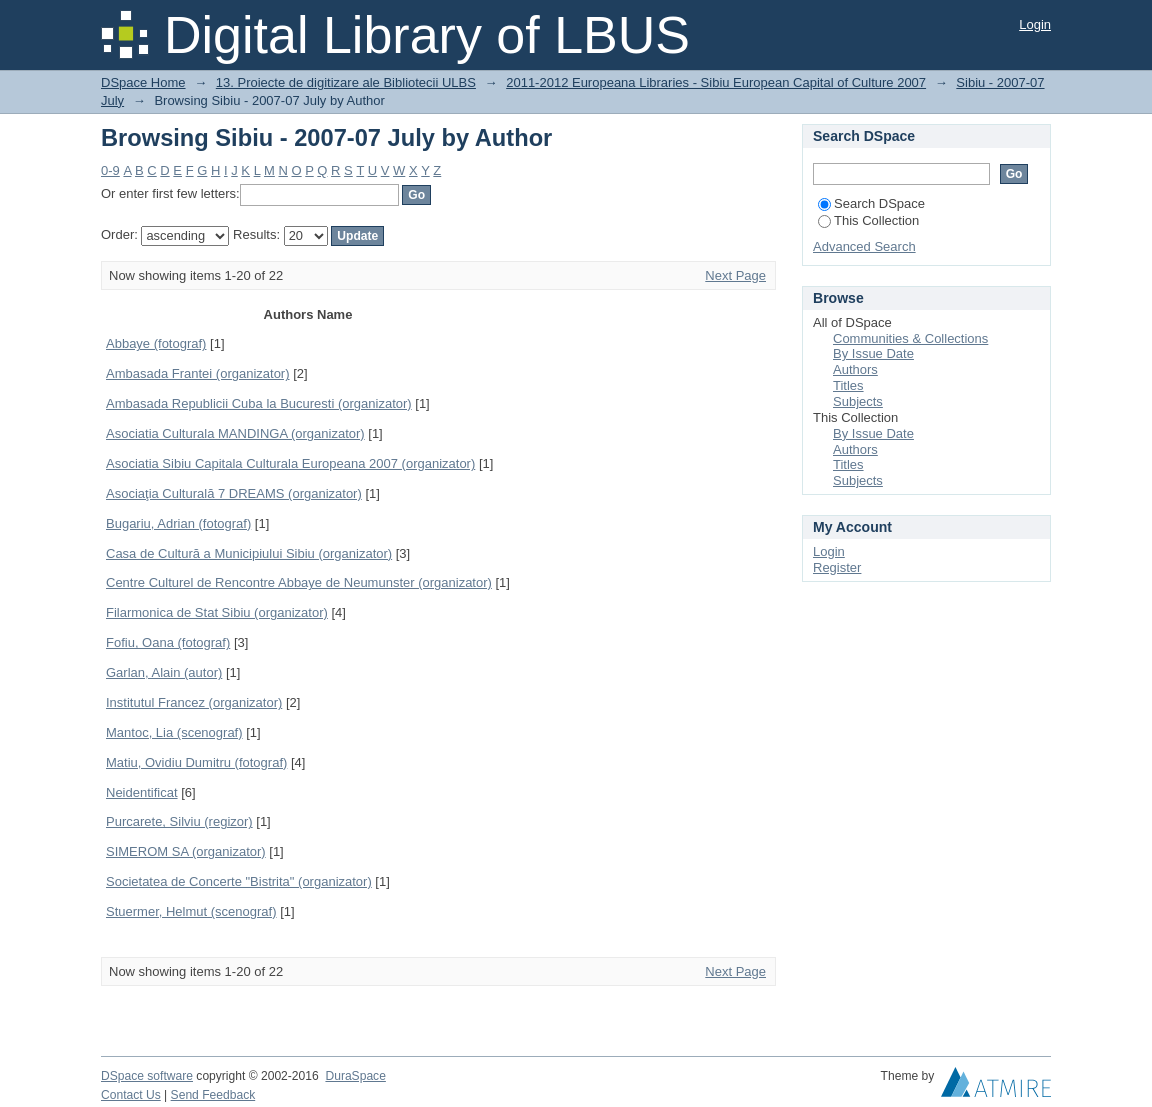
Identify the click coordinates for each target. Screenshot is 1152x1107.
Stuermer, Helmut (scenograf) (191, 911)
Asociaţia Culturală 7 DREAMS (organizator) (234, 493)
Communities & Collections (910, 338)
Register (837, 567)
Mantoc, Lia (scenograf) (174, 732)
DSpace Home (143, 82)
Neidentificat (142, 792)
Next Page (735, 275)
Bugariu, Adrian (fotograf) (178, 523)
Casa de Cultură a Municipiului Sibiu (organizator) (249, 553)
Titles (848, 385)
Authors (855, 369)
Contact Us (131, 1095)
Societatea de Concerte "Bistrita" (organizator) (239, 881)
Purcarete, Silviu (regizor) (179, 821)
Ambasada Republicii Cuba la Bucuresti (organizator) (259, 403)
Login (1035, 24)
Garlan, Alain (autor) (164, 672)
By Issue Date (873, 353)
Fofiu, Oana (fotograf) (168, 642)
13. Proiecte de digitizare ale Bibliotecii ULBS (346, 82)
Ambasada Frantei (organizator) (198, 373)
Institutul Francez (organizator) (194, 702)
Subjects (858, 401)
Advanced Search (864, 246)
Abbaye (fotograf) (156, 343)
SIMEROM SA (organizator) (186, 851)
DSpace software (147, 1076)
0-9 (110, 170)
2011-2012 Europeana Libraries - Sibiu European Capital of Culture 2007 (716, 82)
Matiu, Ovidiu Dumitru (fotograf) (196, 762)
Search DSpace (871, 203)
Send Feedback (213, 1095)
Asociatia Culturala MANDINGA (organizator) (235, 433)
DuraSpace (355, 1076)
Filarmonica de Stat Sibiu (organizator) (217, 612)
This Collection (868, 220)
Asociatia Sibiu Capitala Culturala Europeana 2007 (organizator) (290, 463)
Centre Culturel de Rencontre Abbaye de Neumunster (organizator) (299, 582)
